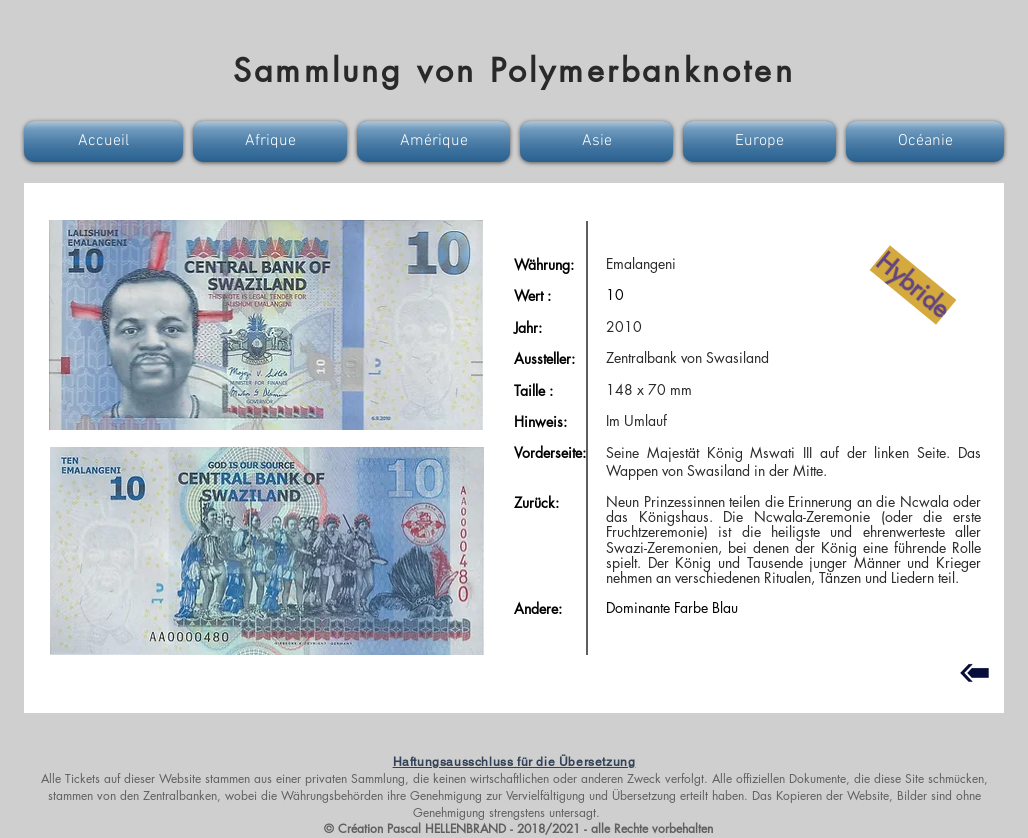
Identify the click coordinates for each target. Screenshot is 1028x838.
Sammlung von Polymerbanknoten (514, 70)
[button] (106, 141)
